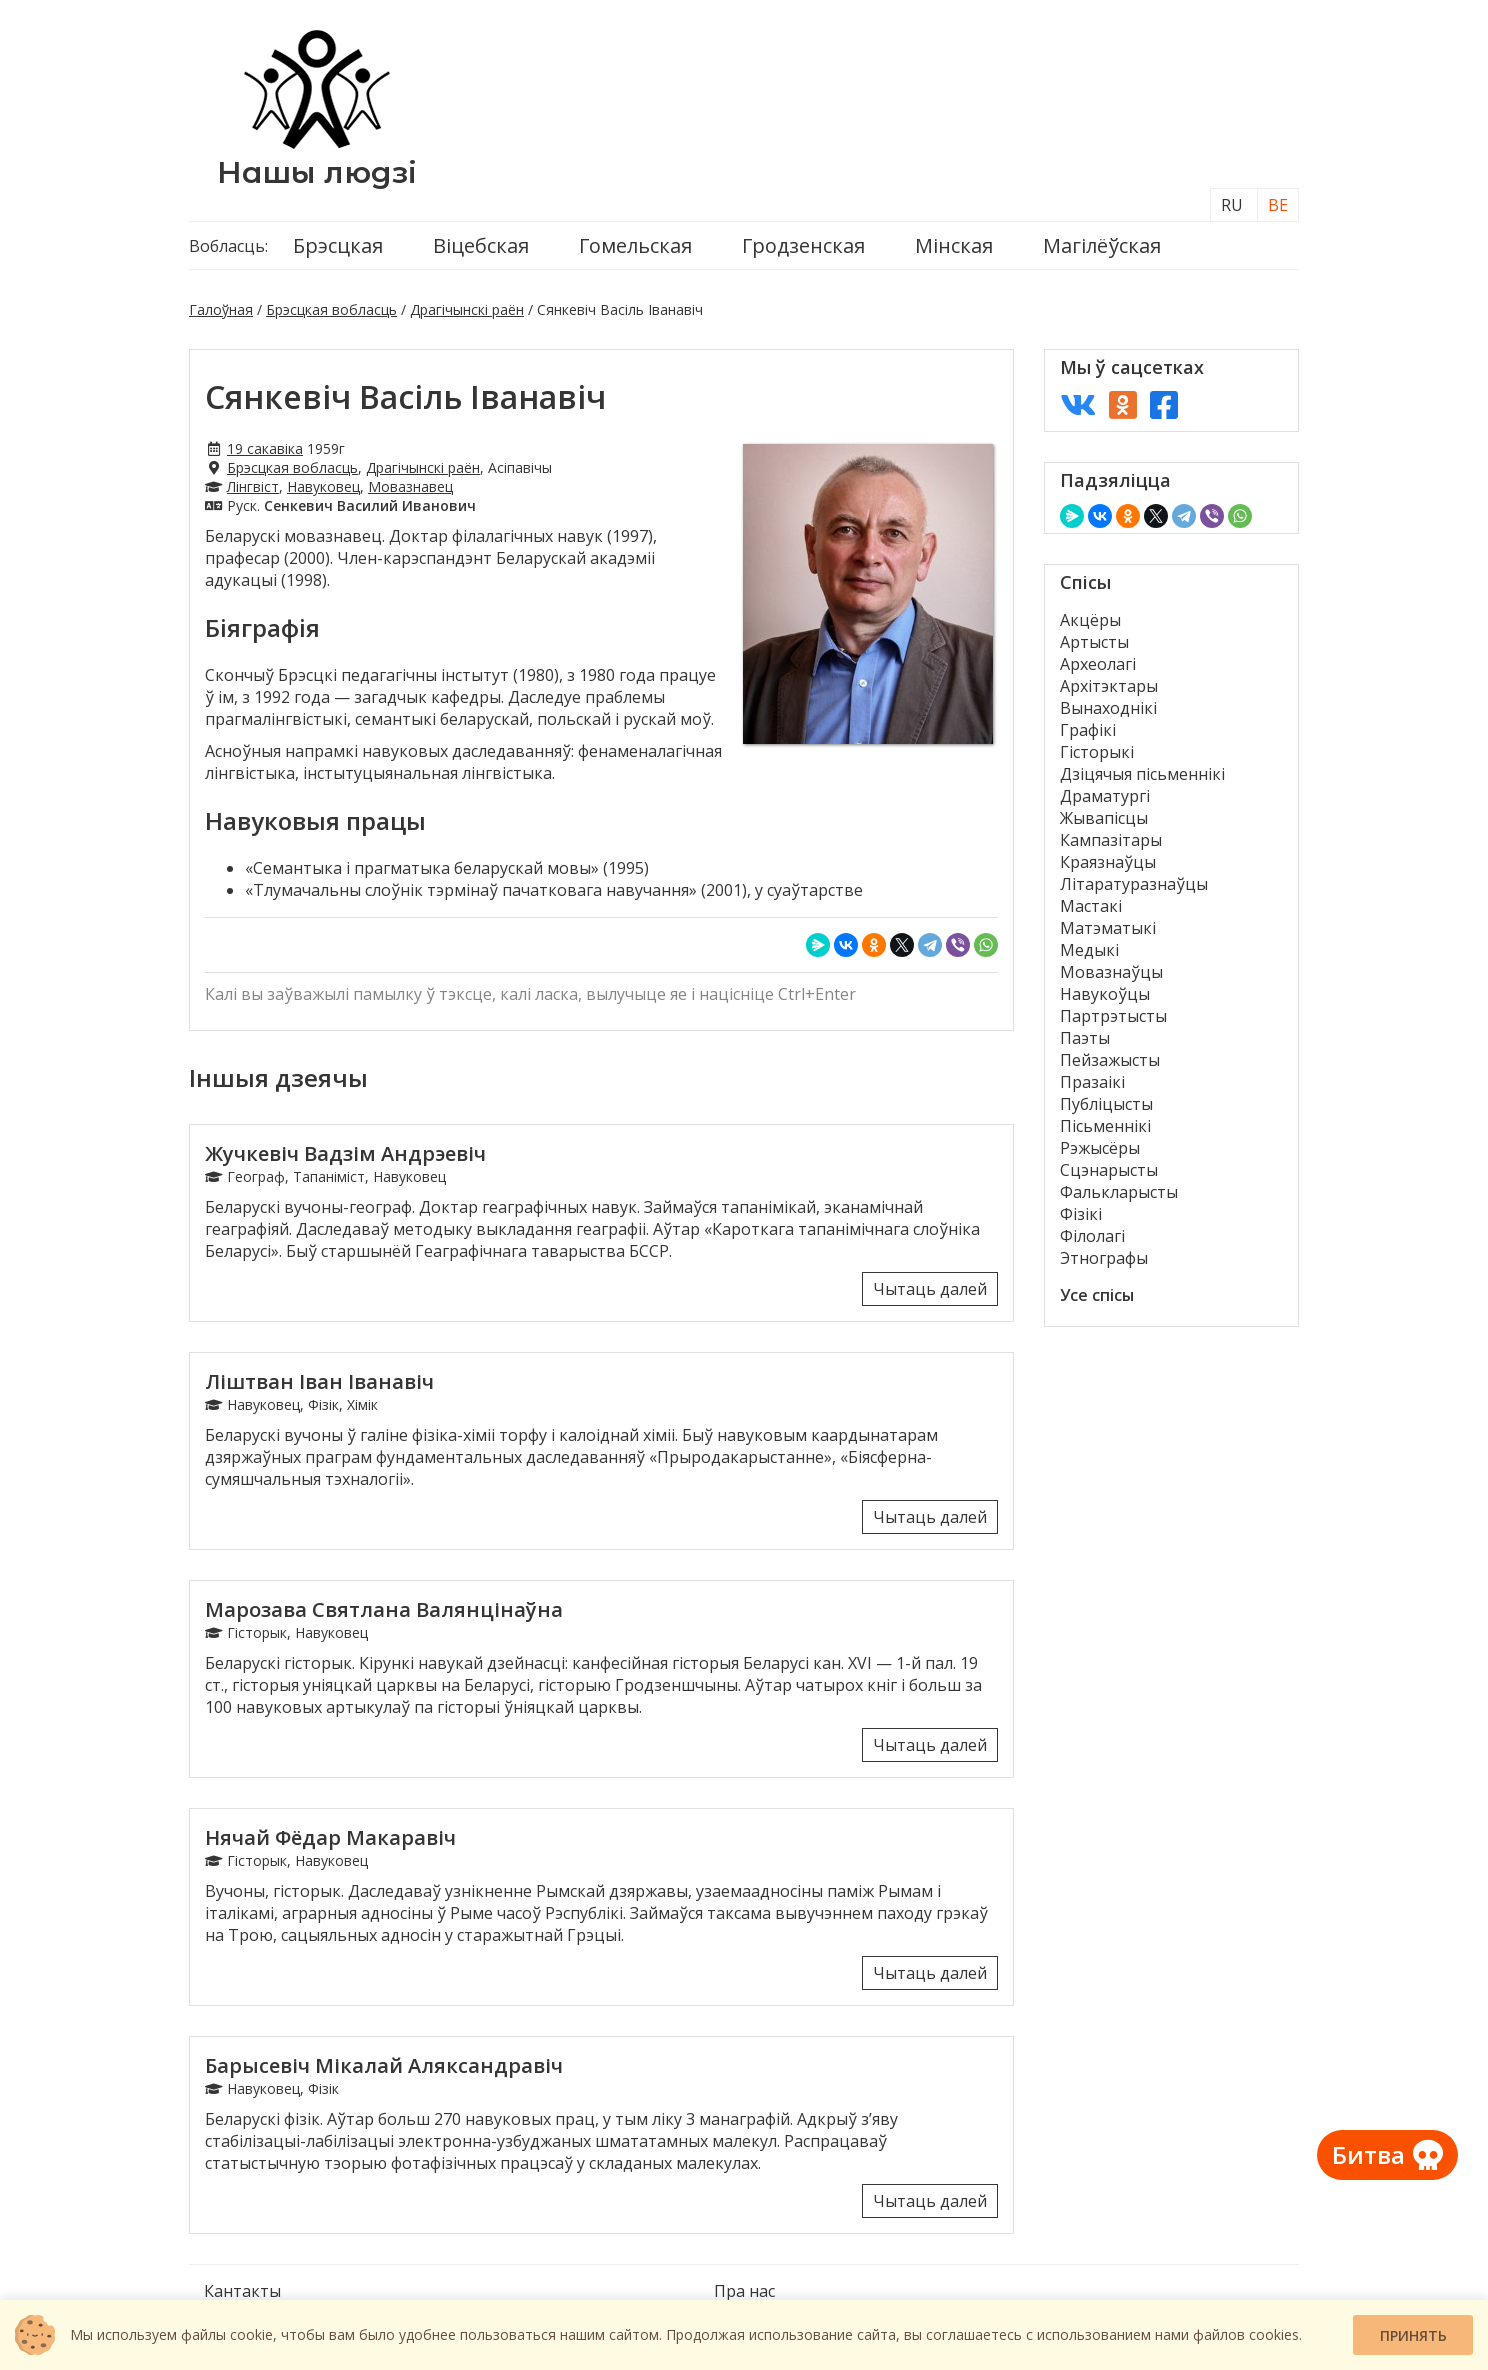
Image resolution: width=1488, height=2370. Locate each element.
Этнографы (1104, 1258)
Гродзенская (803, 245)
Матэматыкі (1108, 928)
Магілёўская (1102, 245)
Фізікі (1081, 1214)
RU (1232, 205)
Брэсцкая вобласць (331, 309)
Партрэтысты (1113, 1016)
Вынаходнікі (1108, 708)
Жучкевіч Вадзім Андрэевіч (345, 1153)
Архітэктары (1109, 686)
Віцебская (481, 245)
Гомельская (635, 245)
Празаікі (1092, 1082)
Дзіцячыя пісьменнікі (1142, 774)
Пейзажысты (1110, 1060)
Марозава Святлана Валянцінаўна (384, 1609)
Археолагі (1098, 664)
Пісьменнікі (1105, 1126)
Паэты (1085, 1038)
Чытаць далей (930, 1289)
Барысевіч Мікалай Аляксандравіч (384, 2065)
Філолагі (1092, 1236)
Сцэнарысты (1109, 1170)
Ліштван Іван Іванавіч (319, 1381)
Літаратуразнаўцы (1134, 884)
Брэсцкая (338, 245)
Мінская (954, 245)
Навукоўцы (1105, 994)
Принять (1413, 2335)
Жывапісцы (1104, 818)
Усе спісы (1097, 1295)
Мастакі (1091, 906)
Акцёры (1090, 620)
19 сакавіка (265, 448)
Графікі (1088, 730)
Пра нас (744, 2291)
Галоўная (221, 309)
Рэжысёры (1100, 1148)
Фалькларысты (1119, 1192)
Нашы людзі (317, 172)
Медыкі (1089, 950)
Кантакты (242, 2291)
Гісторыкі (1097, 752)
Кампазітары (1111, 840)
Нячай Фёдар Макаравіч (330, 1837)
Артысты (1094, 642)
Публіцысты (1106, 1104)
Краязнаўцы (1108, 862)
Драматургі (1105, 796)
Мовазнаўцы (1111, 972)
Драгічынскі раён (467, 309)
